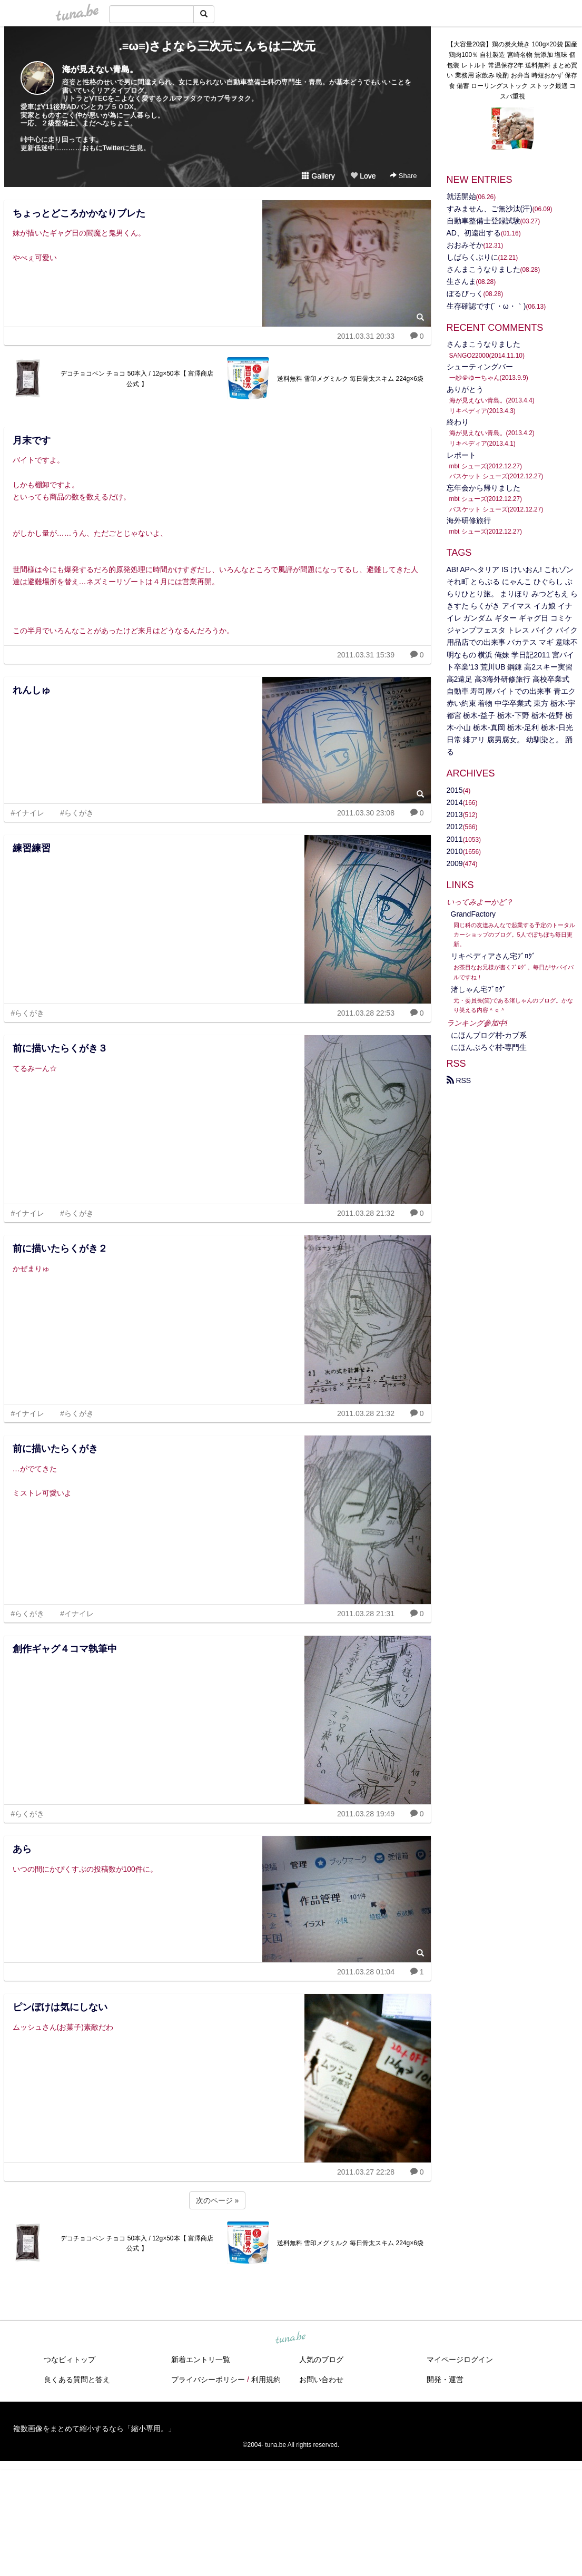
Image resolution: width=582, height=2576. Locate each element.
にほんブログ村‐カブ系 (489, 1035)
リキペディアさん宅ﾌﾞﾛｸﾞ (493, 956)
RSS (459, 1080)
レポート (461, 455)
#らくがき (77, 813)
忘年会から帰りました (483, 488)
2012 (455, 826)
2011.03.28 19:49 (365, 1814)
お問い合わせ (321, 2379)
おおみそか (465, 245)
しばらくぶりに (472, 257)
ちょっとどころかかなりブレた (79, 213)
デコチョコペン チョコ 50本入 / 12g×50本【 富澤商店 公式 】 (137, 379)
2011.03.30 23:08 (365, 813)
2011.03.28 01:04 (365, 1972)
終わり (458, 422)
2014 (455, 802)
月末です (32, 440)
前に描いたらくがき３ (60, 1048)
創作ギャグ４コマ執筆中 (65, 1649)
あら (22, 1849)
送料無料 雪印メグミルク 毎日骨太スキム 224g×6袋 (350, 378)
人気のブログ (321, 2359)
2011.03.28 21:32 (365, 1213)
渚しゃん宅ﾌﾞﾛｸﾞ (478, 989)
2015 (455, 790)
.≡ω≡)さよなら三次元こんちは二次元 (217, 46)
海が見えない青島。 (100, 69)
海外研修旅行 (469, 520)
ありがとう (465, 389)
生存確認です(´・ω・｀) (486, 306)
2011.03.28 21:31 (365, 1613)
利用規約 (266, 2379)
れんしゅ (32, 690)
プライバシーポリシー (208, 2379)
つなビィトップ (69, 2359)
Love (363, 176)
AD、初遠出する (474, 233)
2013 (455, 814)
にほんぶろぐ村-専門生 (489, 1047)
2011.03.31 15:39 (365, 655)
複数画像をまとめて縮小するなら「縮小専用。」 (94, 2428)
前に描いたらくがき (55, 1448)
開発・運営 (445, 2379)
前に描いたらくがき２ (60, 1248)
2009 (455, 863)
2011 (455, 839)
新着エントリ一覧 (200, 2359)
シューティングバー (480, 366)
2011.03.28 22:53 (365, 1013)
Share (403, 176)
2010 (455, 851)
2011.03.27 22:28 (365, 2172)
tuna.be (290, 2338)
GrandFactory (473, 914)
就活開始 (461, 196)
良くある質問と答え (77, 2379)
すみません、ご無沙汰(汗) (489, 208)
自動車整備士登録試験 (483, 221)
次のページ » (217, 2200)
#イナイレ (28, 813)
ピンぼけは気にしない (60, 2007)
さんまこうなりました (483, 269)
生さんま (461, 281)
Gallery (318, 176)
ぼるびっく (465, 293)
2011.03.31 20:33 (365, 336)
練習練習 (32, 848)
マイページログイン (460, 2359)
